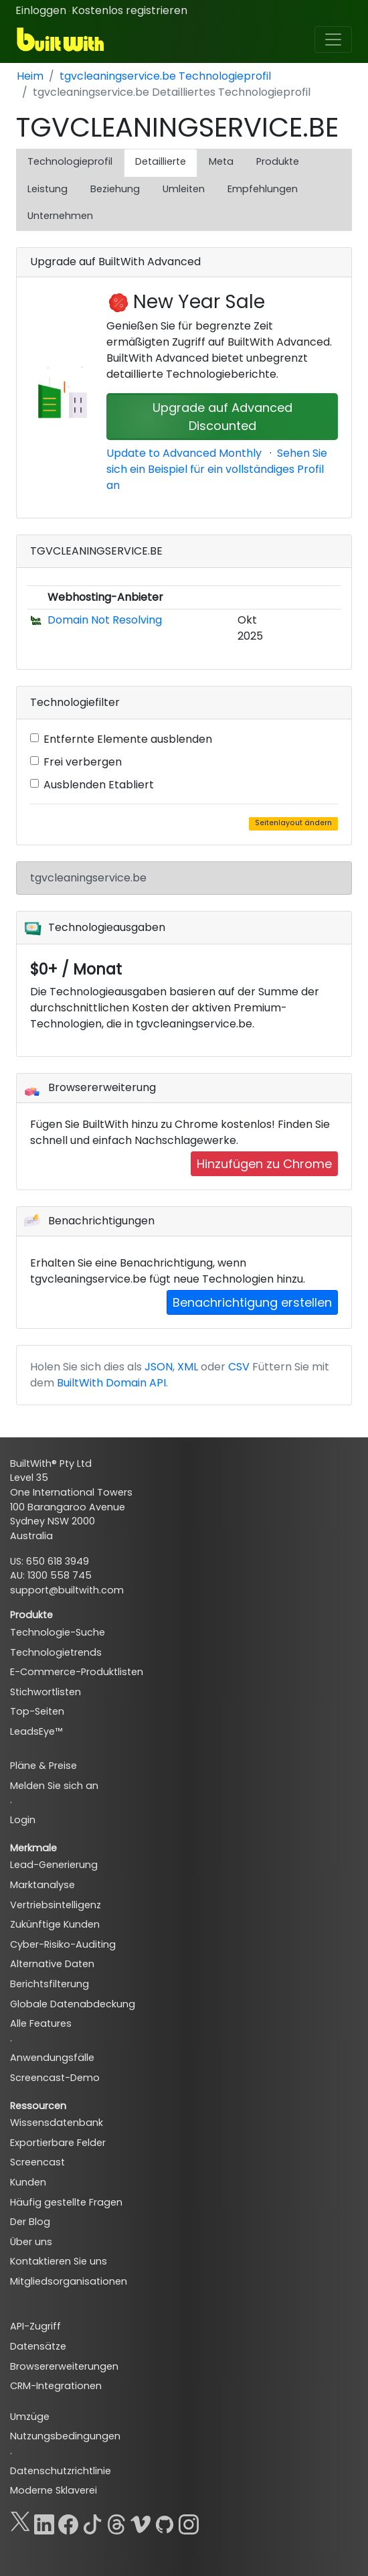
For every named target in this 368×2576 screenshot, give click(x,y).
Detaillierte (160, 161)
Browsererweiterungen (64, 2366)
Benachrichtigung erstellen (252, 1302)
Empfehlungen (262, 189)
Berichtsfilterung (49, 1984)
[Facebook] (68, 2522)
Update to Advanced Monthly (184, 453)
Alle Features (41, 2023)
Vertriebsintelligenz (55, 1905)
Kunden (28, 2182)
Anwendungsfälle (52, 2057)
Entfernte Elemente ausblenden (127, 739)
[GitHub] (165, 2522)
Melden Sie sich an (54, 1785)
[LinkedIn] (44, 2522)
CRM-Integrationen (56, 2385)
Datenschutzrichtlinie (60, 2471)
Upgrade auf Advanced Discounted (222, 416)
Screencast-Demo (55, 2077)
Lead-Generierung (54, 1864)
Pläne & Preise (43, 1765)
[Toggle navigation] (333, 39)
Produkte (277, 161)
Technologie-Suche (57, 1632)
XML (187, 1366)
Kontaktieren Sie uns (58, 2261)
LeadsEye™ (36, 1731)
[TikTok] (92, 2522)
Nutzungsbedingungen (65, 2436)
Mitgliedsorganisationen (68, 2281)
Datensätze (38, 2346)
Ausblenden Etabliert (98, 784)
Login (22, 1820)
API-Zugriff (35, 2326)
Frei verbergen (82, 762)
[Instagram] (189, 2522)
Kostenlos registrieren (129, 10)
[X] (20, 2522)
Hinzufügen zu (264, 1163)
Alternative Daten (52, 1964)
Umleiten (184, 189)
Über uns (31, 2241)
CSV (239, 1366)
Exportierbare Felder (58, 2142)
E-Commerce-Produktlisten (76, 1671)
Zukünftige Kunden (55, 1924)
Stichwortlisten (45, 1692)
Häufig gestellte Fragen (66, 2202)
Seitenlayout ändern (293, 823)
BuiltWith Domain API (111, 1382)
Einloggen (40, 10)
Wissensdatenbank (56, 2122)
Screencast (37, 2162)
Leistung (47, 189)
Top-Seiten (37, 1711)
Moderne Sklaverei (53, 2490)
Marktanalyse (42, 1884)
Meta (221, 161)
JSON (159, 1366)
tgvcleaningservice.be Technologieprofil (165, 76)
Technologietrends (56, 1652)
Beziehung (115, 189)
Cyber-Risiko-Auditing (63, 1944)
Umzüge (30, 2416)
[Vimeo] (140, 2522)
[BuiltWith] (61, 39)
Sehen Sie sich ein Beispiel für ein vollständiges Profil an (216, 469)
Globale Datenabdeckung (72, 2004)
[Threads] (116, 2522)
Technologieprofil (69, 161)
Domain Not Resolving (105, 620)
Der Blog (30, 2221)
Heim (30, 76)
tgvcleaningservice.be (88, 877)
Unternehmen (60, 215)
